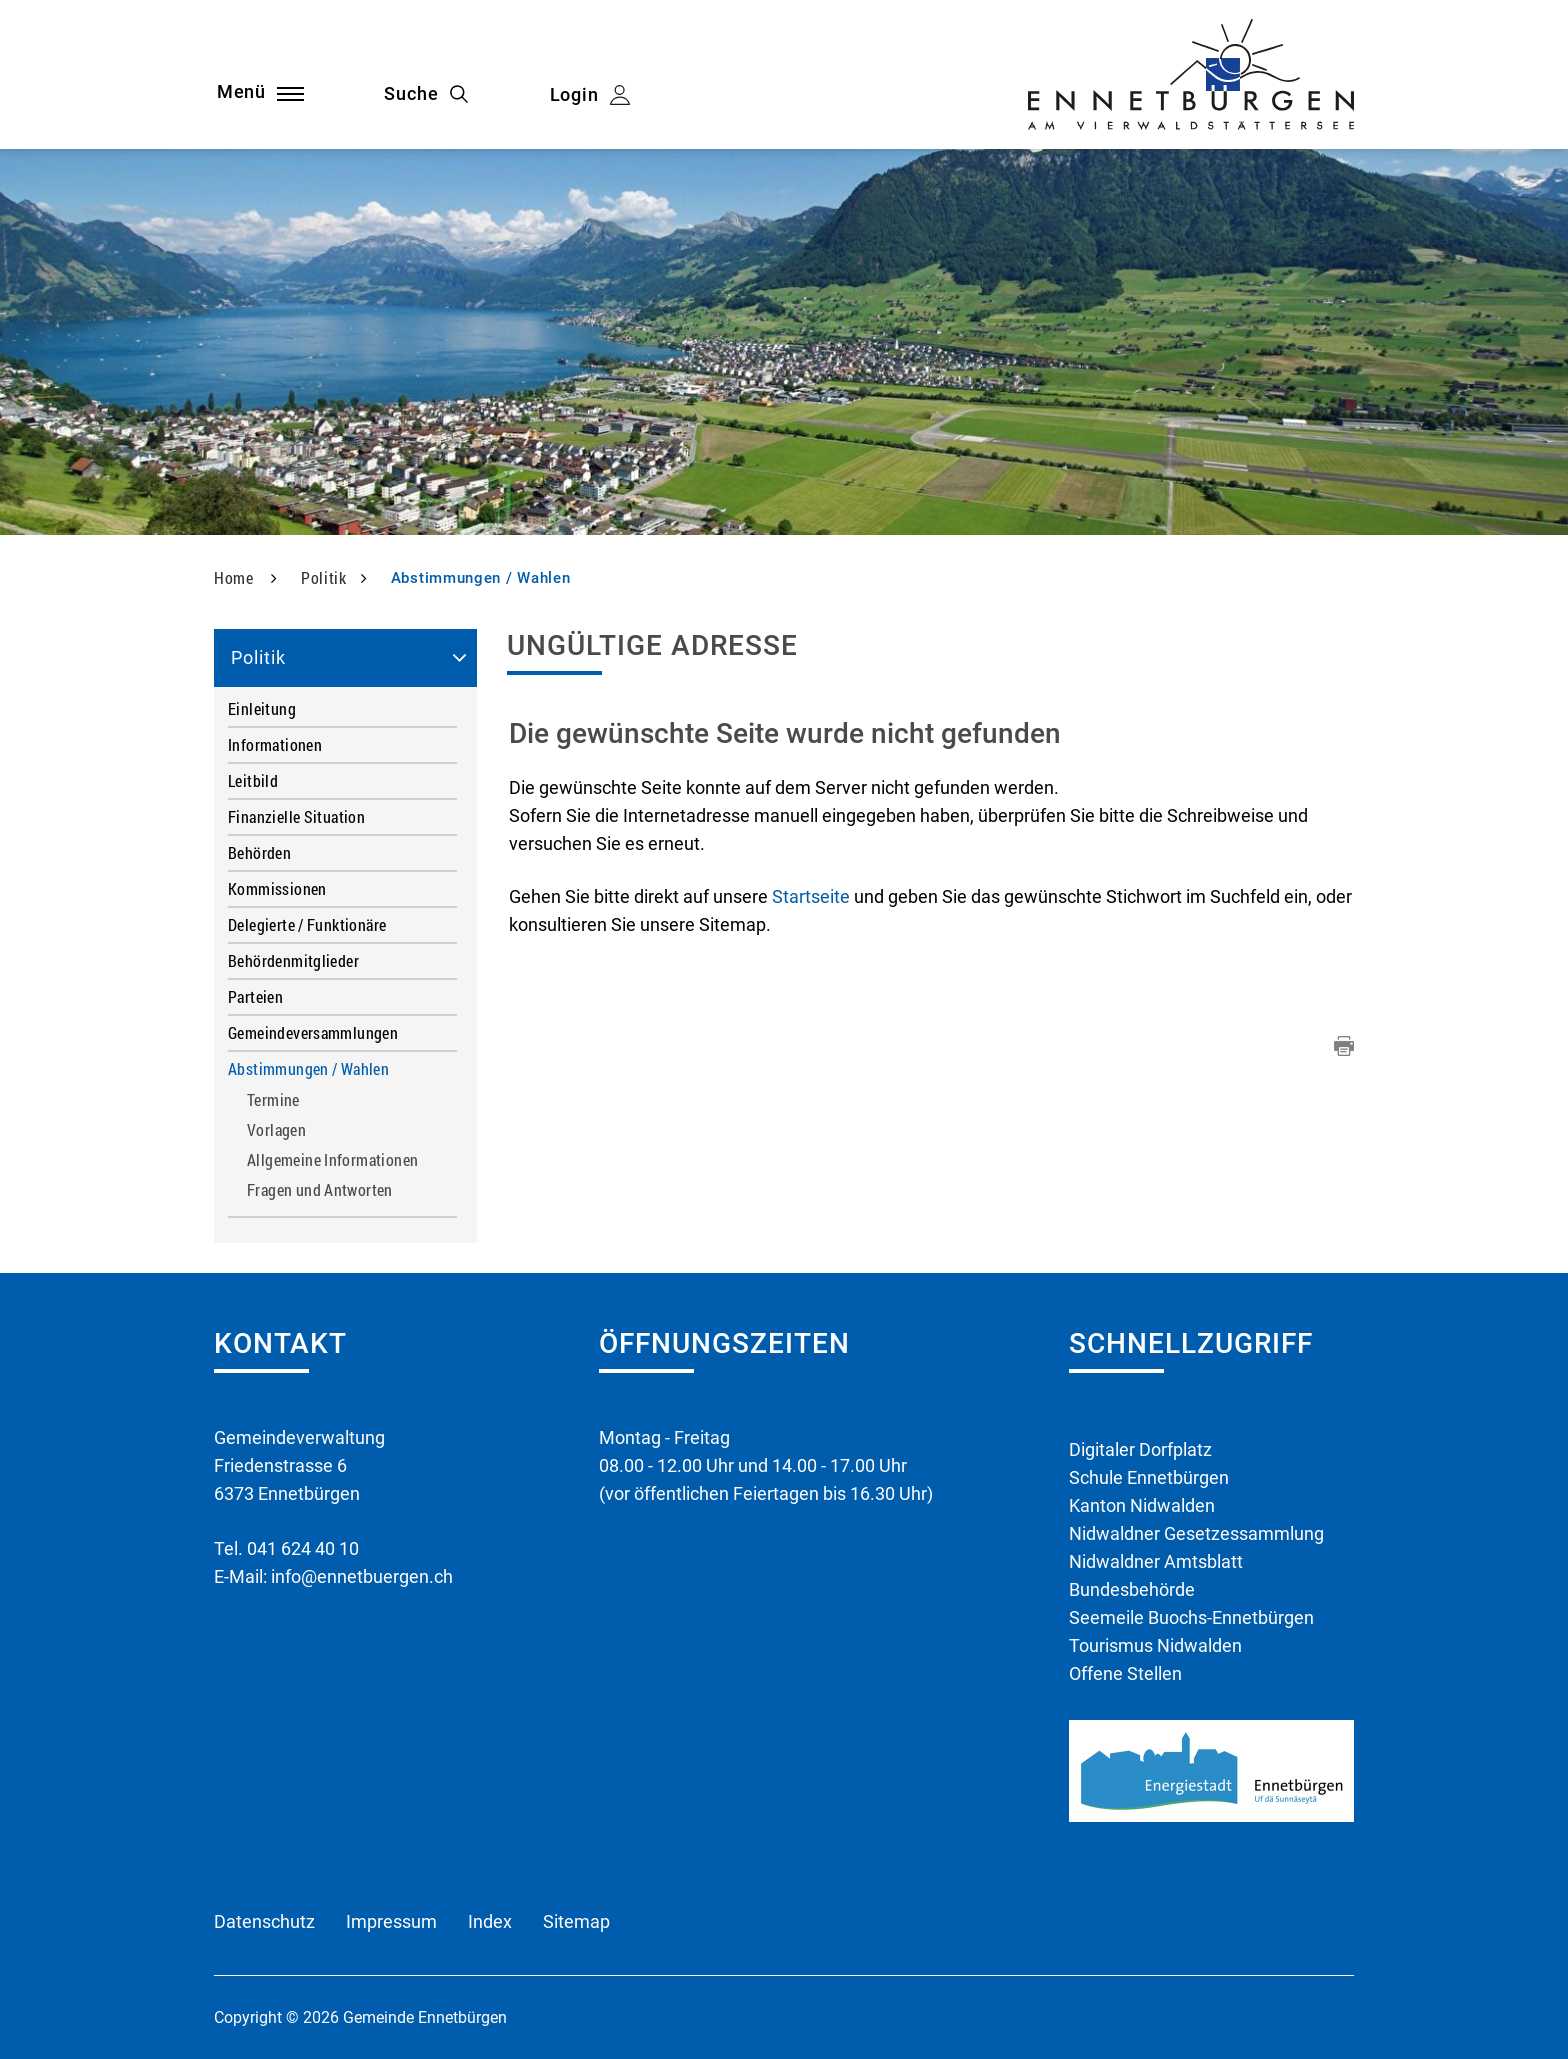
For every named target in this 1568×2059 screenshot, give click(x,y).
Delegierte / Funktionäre (307, 924)
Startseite (811, 896)
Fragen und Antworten (320, 1190)
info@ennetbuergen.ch (362, 1576)
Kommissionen (277, 888)
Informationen (275, 744)
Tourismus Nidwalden (1155, 1645)
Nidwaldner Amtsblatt (1156, 1561)
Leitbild (253, 780)
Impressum (391, 1921)
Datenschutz (264, 1921)
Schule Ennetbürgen (1149, 1477)
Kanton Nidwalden (1142, 1505)
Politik (258, 657)
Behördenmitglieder (293, 960)
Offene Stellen (1125, 1673)
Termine (273, 1100)
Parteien (255, 996)
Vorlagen (276, 1130)
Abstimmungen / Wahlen (342, 1068)
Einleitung (262, 708)
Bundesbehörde (1132, 1589)
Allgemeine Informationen (332, 1160)
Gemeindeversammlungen (313, 1032)
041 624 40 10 (303, 1548)
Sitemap (576, 1921)
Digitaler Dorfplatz (1140, 1449)
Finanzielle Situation (296, 816)
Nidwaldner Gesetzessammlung (1196, 1533)
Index (490, 1921)
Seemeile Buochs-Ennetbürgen (1191, 1617)
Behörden (259, 852)
